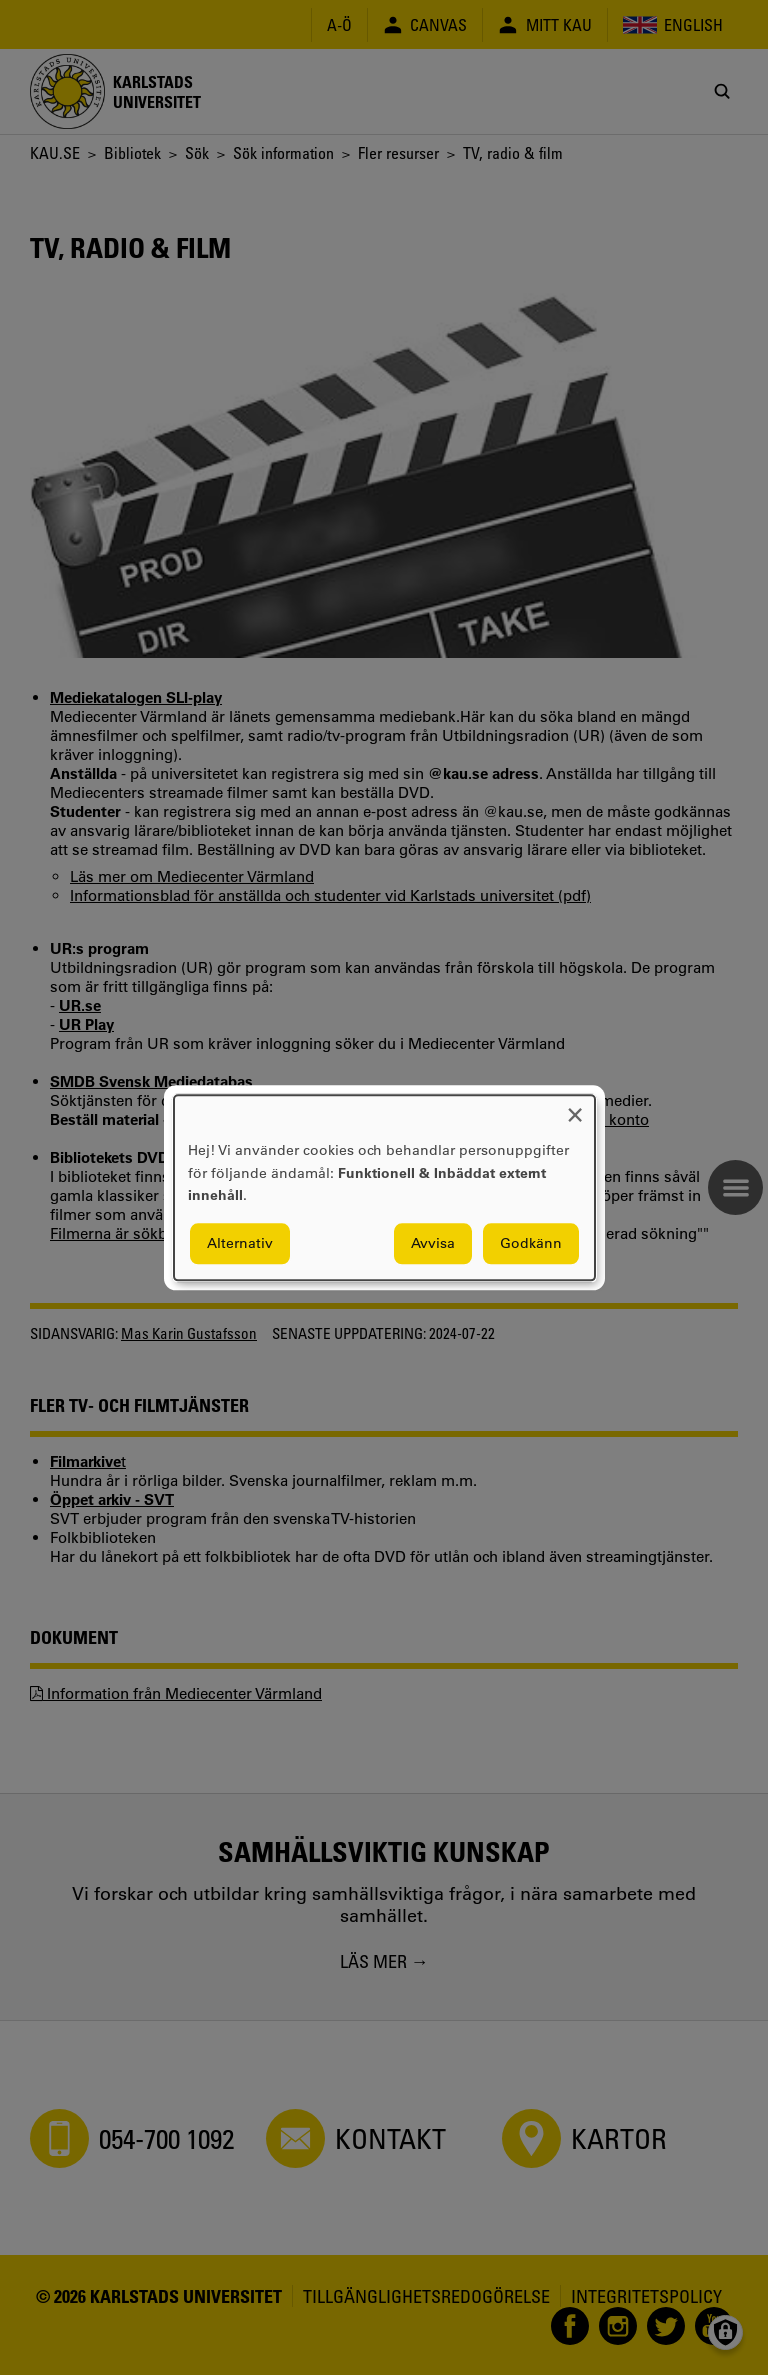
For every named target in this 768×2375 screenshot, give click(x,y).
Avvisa (433, 1243)
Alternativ (240, 1243)
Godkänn (531, 1243)
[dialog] (384, 1187)
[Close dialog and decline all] (575, 1107)
